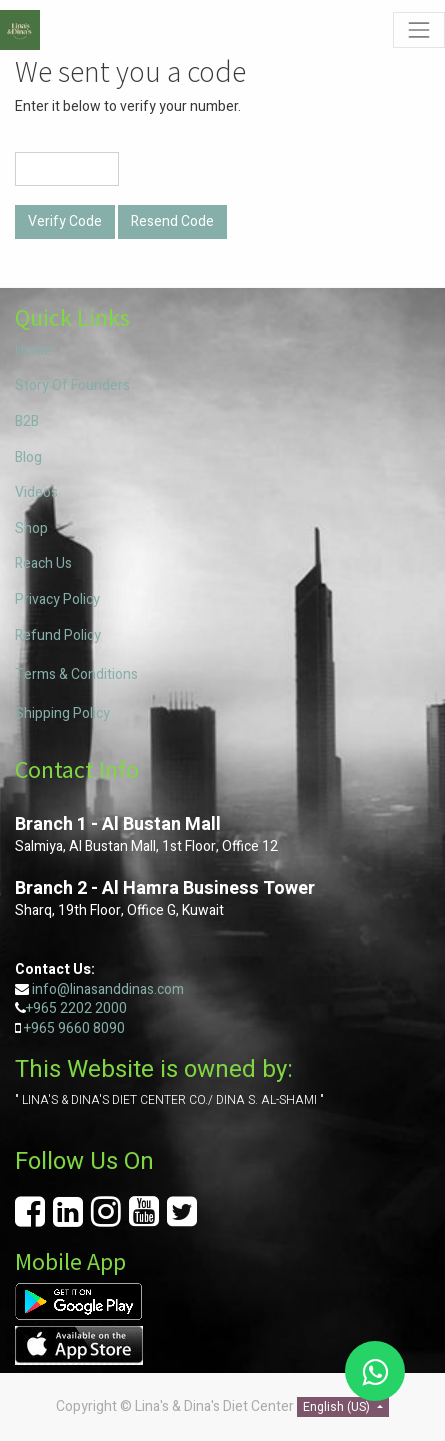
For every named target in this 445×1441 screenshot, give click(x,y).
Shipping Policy (62, 713)
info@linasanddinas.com (108, 989)
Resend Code (172, 221)
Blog (28, 457)
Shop (31, 528)
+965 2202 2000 (76, 1008)
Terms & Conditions (76, 674)
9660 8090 (90, 1028)
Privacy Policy (57, 599)
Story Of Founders (72, 385)
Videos (36, 492)
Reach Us (43, 563)
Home (33, 350)
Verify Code (65, 221)
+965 (39, 1028)
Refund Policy (58, 635)
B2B (27, 421)
